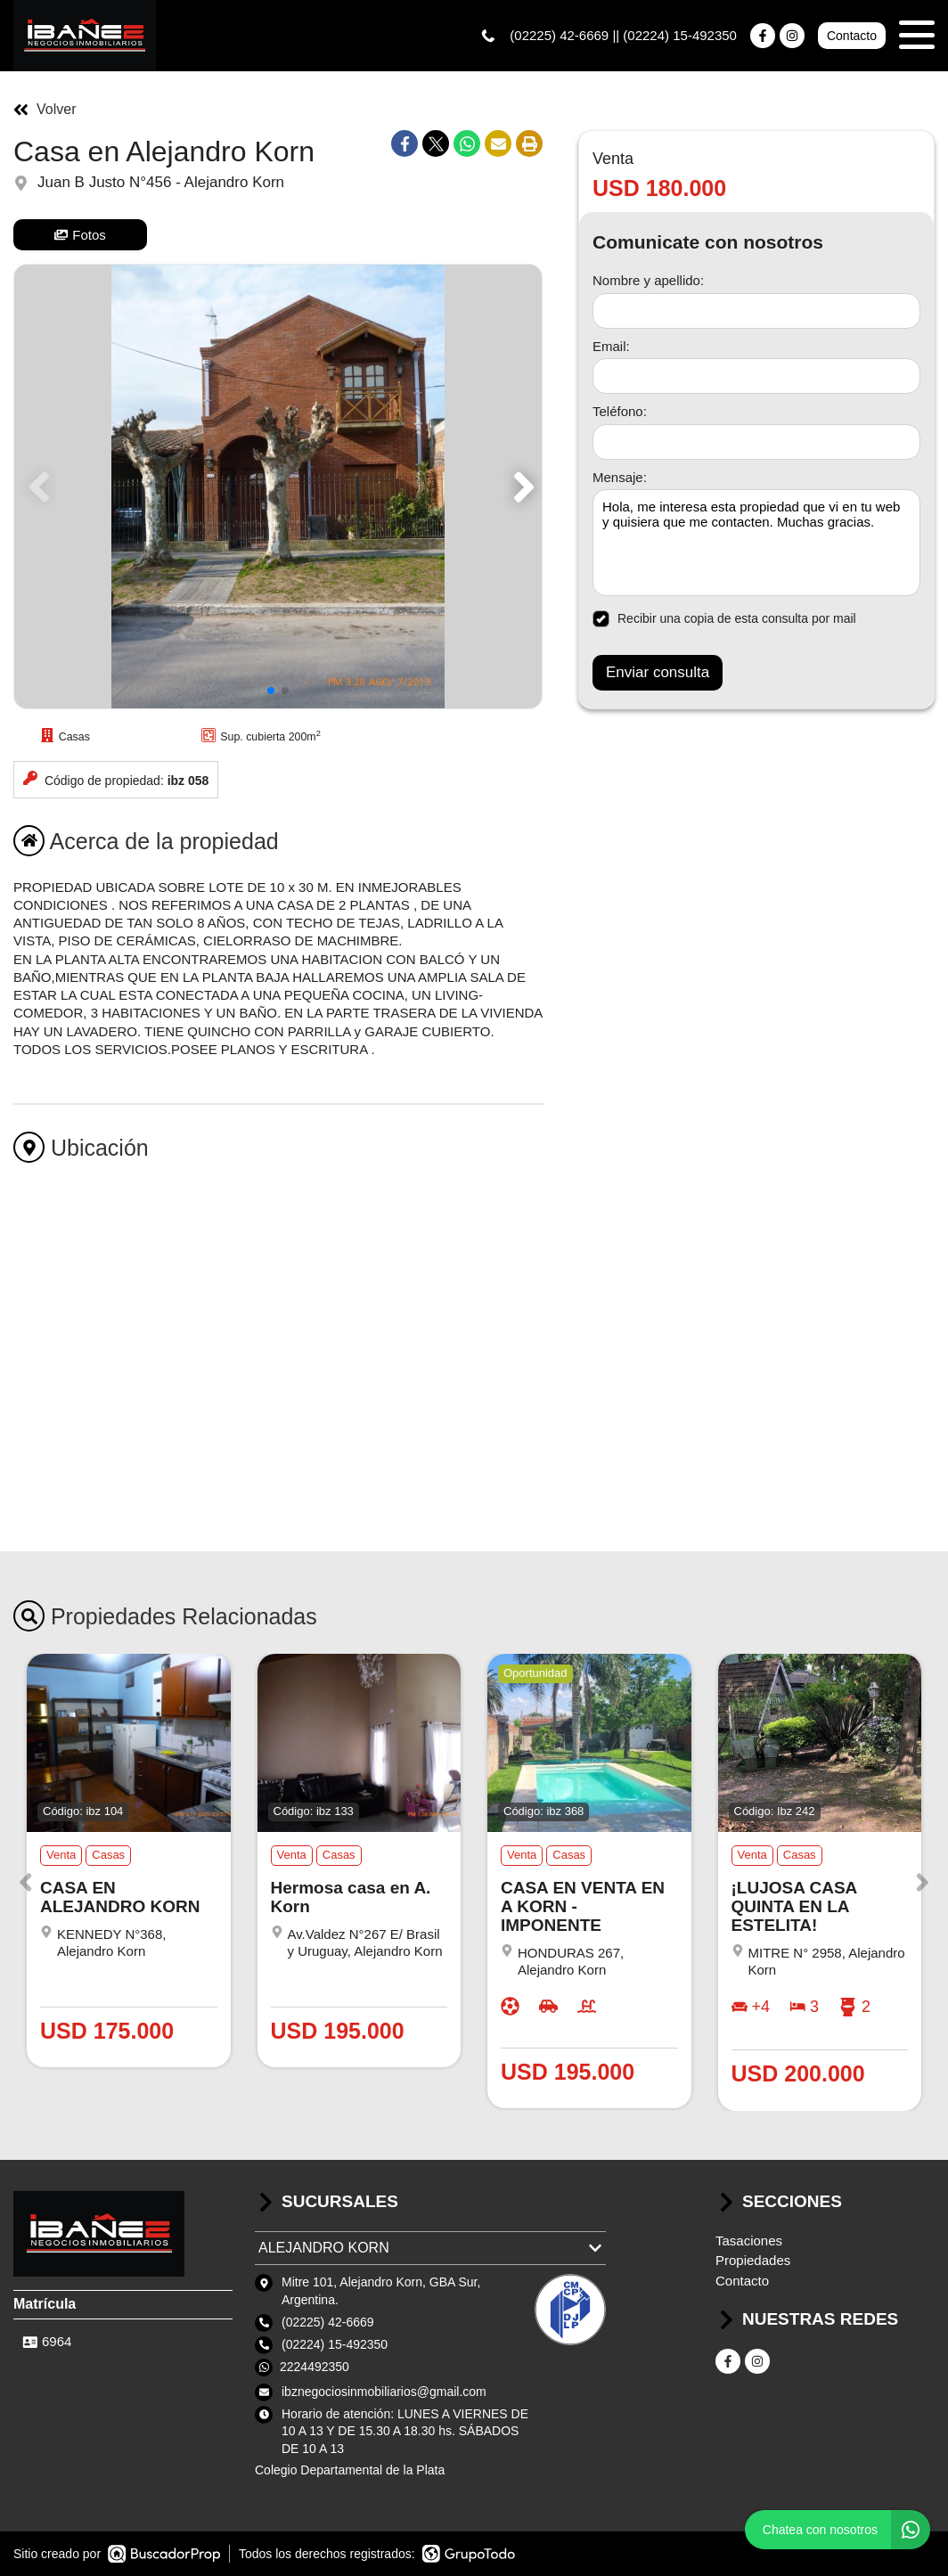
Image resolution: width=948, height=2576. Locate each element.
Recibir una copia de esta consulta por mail (724, 618)
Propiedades (752, 2260)
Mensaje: (619, 477)
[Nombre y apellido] (756, 311)
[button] (521, 486)
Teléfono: (619, 411)
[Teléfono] (756, 442)
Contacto (852, 36)
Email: (611, 346)
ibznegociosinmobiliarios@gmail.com (384, 2391)
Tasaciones (748, 2240)
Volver (44, 109)
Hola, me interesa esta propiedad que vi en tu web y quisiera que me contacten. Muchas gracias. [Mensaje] (756, 542)
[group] (278, 486)
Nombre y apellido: (648, 280)
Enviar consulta (657, 672)
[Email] (756, 376)
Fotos (80, 234)
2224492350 (314, 2366)
